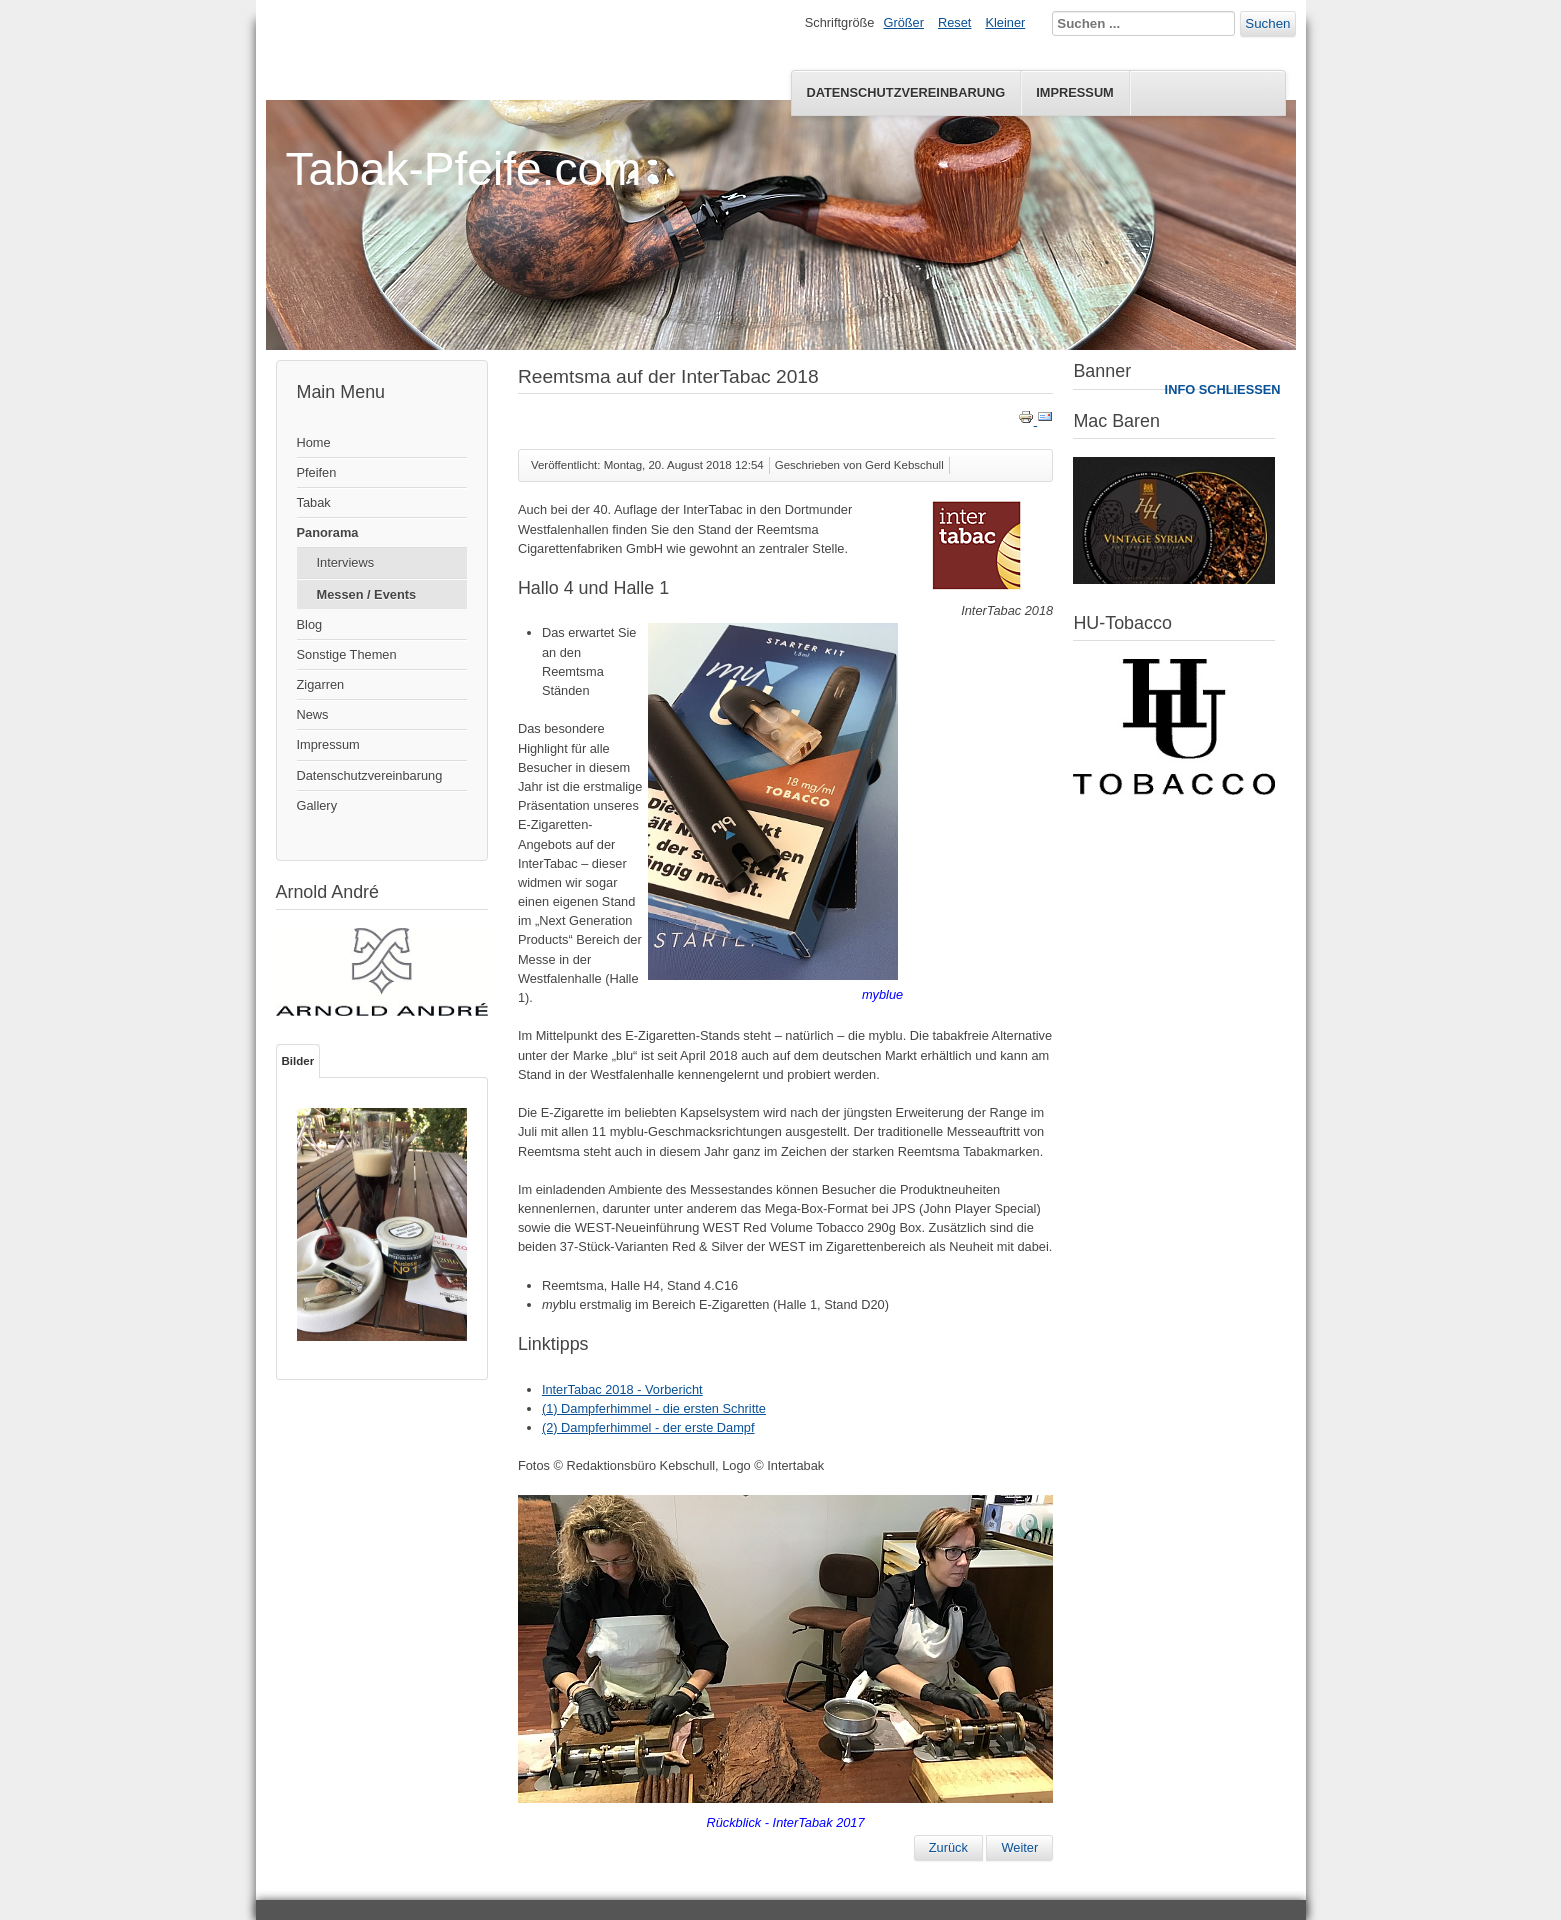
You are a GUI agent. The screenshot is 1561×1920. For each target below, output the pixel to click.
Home (314, 442)
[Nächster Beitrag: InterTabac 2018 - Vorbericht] (1019, 1848)
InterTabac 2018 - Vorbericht (622, 1389)
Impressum (1075, 92)
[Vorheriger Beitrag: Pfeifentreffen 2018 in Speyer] (948, 1848)
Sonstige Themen (347, 654)
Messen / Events (367, 594)
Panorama (328, 532)
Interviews (346, 562)
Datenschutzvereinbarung (905, 92)
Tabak (314, 502)
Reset (954, 22)
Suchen (1267, 23)
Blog (310, 624)
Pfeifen (317, 472)
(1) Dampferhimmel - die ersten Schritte (654, 1408)
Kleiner (1005, 22)
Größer (903, 22)
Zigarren (321, 684)
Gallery (317, 805)
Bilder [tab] (298, 1061)
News (313, 714)
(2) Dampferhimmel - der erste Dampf (648, 1427)
